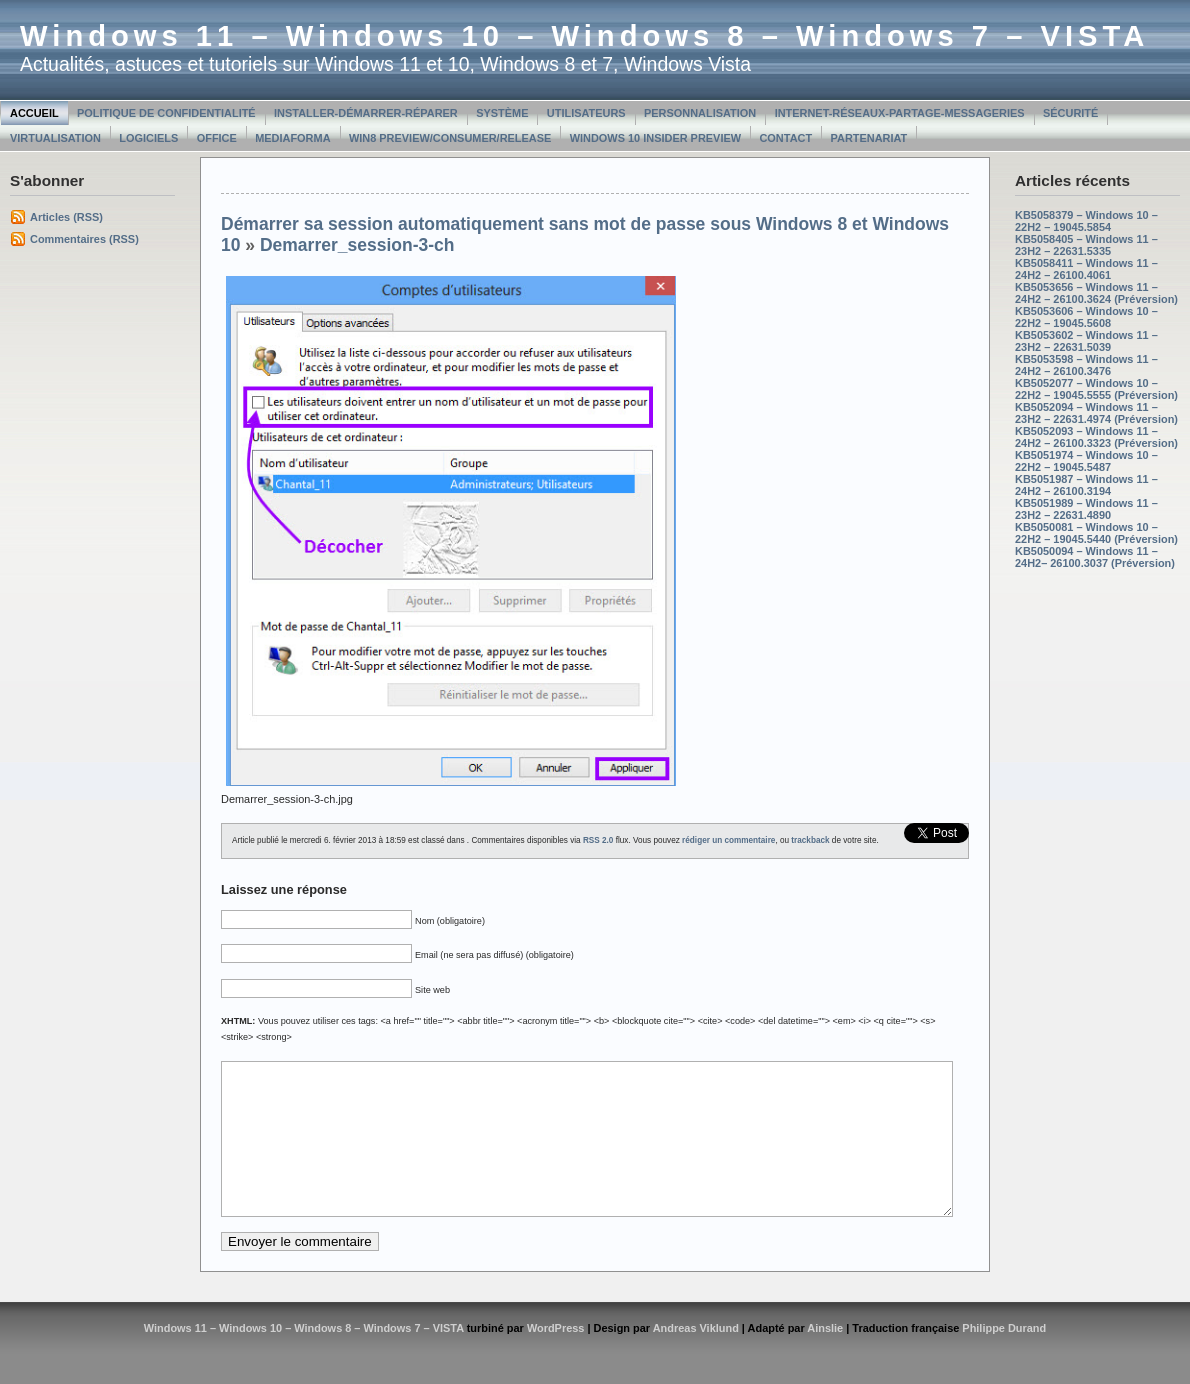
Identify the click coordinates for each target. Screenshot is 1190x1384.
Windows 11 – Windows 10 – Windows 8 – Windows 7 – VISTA (584, 36)
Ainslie (825, 1358)
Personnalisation (700, 113)
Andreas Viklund (696, 1358)
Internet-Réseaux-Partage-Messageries (900, 113)
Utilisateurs (586, 113)
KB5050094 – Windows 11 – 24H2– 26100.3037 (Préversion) (1095, 557)
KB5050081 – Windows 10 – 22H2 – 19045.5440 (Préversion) (1096, 533)
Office (217, 138)
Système (502, 113)
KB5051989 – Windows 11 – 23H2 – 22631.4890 (1086, 509)
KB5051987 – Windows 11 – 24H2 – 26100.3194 (1086, 485)
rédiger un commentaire (728, 840)
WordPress (556, 1358)
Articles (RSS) (66, 217)
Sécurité (1070, 113)
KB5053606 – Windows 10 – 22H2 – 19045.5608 (1086, 317)
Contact (785, 138)
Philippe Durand (1004, 1358)
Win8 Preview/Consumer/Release (450, 138)
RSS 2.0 (598, 840)
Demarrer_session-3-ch (357, 245)
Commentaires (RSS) (84, 239)
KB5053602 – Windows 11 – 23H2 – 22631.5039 (1086, 341)
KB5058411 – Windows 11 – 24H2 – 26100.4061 (1086, 269)
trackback (810, 840)
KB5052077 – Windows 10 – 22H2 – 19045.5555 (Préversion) (1096, 389)
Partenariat (869, 138)
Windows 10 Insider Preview (655, 138)
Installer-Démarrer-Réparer (366, 113)
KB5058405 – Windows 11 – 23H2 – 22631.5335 (1086, 245)
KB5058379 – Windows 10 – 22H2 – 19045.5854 (1086, 221)
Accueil (34, 113)
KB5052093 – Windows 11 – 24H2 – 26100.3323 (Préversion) (1096, 437)
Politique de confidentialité (166, 113)
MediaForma (292, 138)
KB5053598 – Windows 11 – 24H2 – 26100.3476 (1086, 365)
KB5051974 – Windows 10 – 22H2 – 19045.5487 (1086, 461)
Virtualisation (55, 138)
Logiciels (148, 138)
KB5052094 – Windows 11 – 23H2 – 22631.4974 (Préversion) (1096, 413)
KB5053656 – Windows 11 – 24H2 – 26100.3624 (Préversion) (1096, 293)
